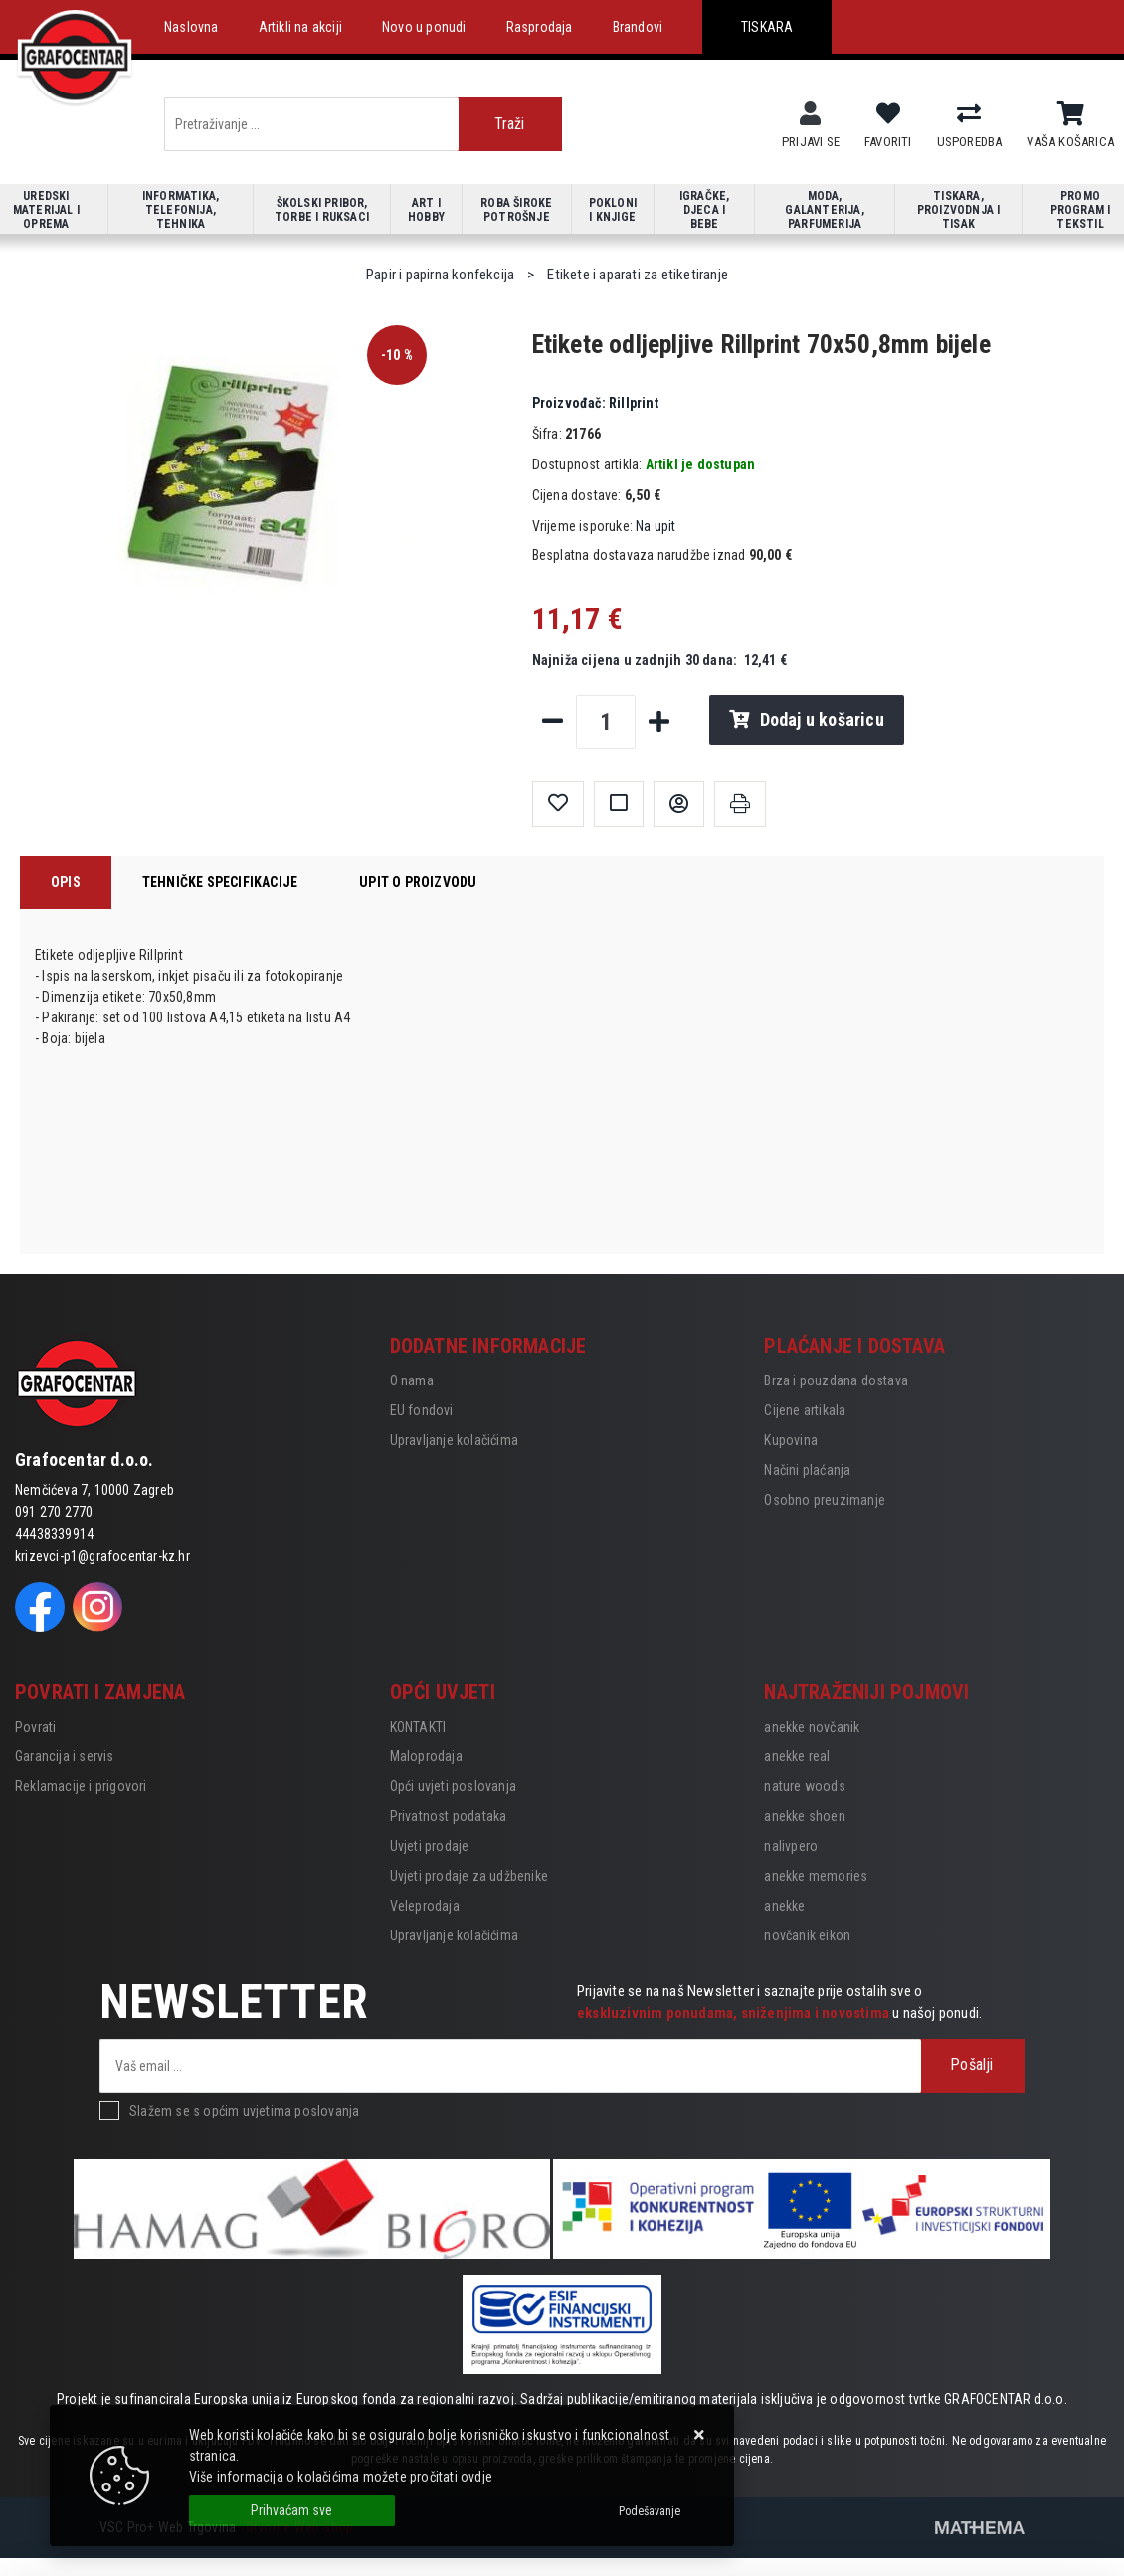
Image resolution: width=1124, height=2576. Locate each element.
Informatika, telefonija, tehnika (180, 210)
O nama (412, 1380)
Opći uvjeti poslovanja (453, 1786)
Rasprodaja (539, 27)
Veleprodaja (425, 1906)
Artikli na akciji (300, 27)
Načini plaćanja (807, 1470)
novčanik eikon (807, 1935)
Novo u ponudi (424, 27)
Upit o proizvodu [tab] (417, 882)
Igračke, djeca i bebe (704, 210)
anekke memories (815, 1876)
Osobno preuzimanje (824, 1500)
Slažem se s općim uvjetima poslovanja (244, 2110)
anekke (784, 1906)
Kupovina (791, 1440)
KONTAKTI (418, 1727)
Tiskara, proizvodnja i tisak (959, 210)
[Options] (649, 2511)
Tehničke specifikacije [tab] (219, 882)
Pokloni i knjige (613, 210)
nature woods (804, 1786)
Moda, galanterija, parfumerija (824, 210)
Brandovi (638, 27)
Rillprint (595, 403)
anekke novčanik (811, 1727)
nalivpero (791, 1846)
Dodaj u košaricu (806, 719)
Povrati (35, 1727)
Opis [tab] (66, 882)
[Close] (292, 2510)
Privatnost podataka (448, 1816)
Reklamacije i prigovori (81, 1786)
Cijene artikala (804, 1410)
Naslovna (191, 27)
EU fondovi (422, 1410)
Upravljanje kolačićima (454, 1440)
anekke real (797, 1756)
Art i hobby (426, 210)
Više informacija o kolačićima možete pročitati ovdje (340, 2476)
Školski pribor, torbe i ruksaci (322, 210)
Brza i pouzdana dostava (836, 1380)
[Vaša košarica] (1070, 114)
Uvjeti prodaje (429, 1846)
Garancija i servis (64, 1756)
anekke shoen (804, 1816)
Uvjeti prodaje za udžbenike (469, 1876)
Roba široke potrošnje (516, 210)
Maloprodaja (426, 1756)
